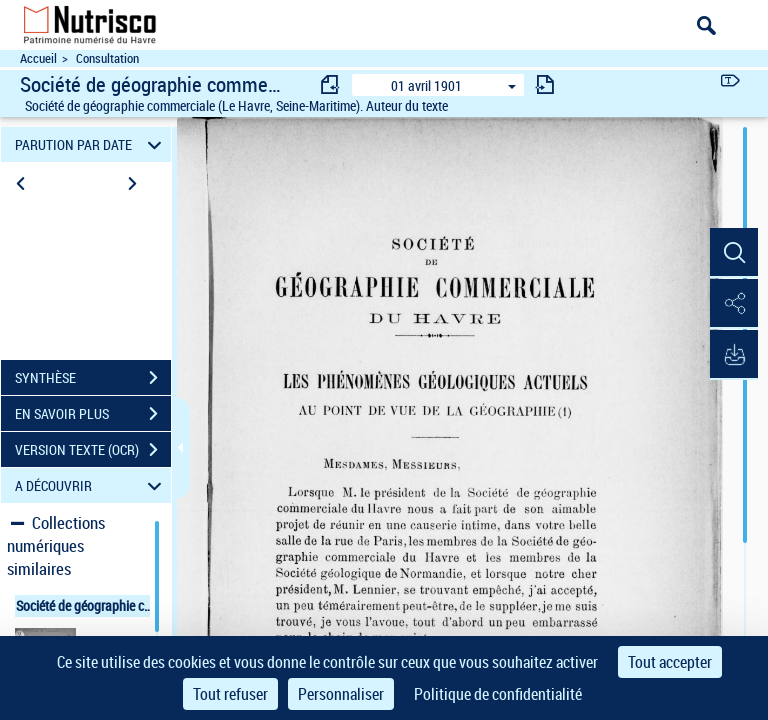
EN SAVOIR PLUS (93, 414)
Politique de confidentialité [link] (498, 694)
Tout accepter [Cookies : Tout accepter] (670, 662)
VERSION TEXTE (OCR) (93, 450)
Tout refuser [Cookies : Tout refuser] (230, 694)
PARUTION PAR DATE (91, 144)
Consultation (107, 58)
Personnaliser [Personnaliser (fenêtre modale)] (341, 694)
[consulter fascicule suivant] (545, 84)
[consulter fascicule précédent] (331, 84)
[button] (733, 253)
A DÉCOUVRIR (91, 485)
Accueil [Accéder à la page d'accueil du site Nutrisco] (38, 58)
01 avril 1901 (426, 85)
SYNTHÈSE (93, 378)
